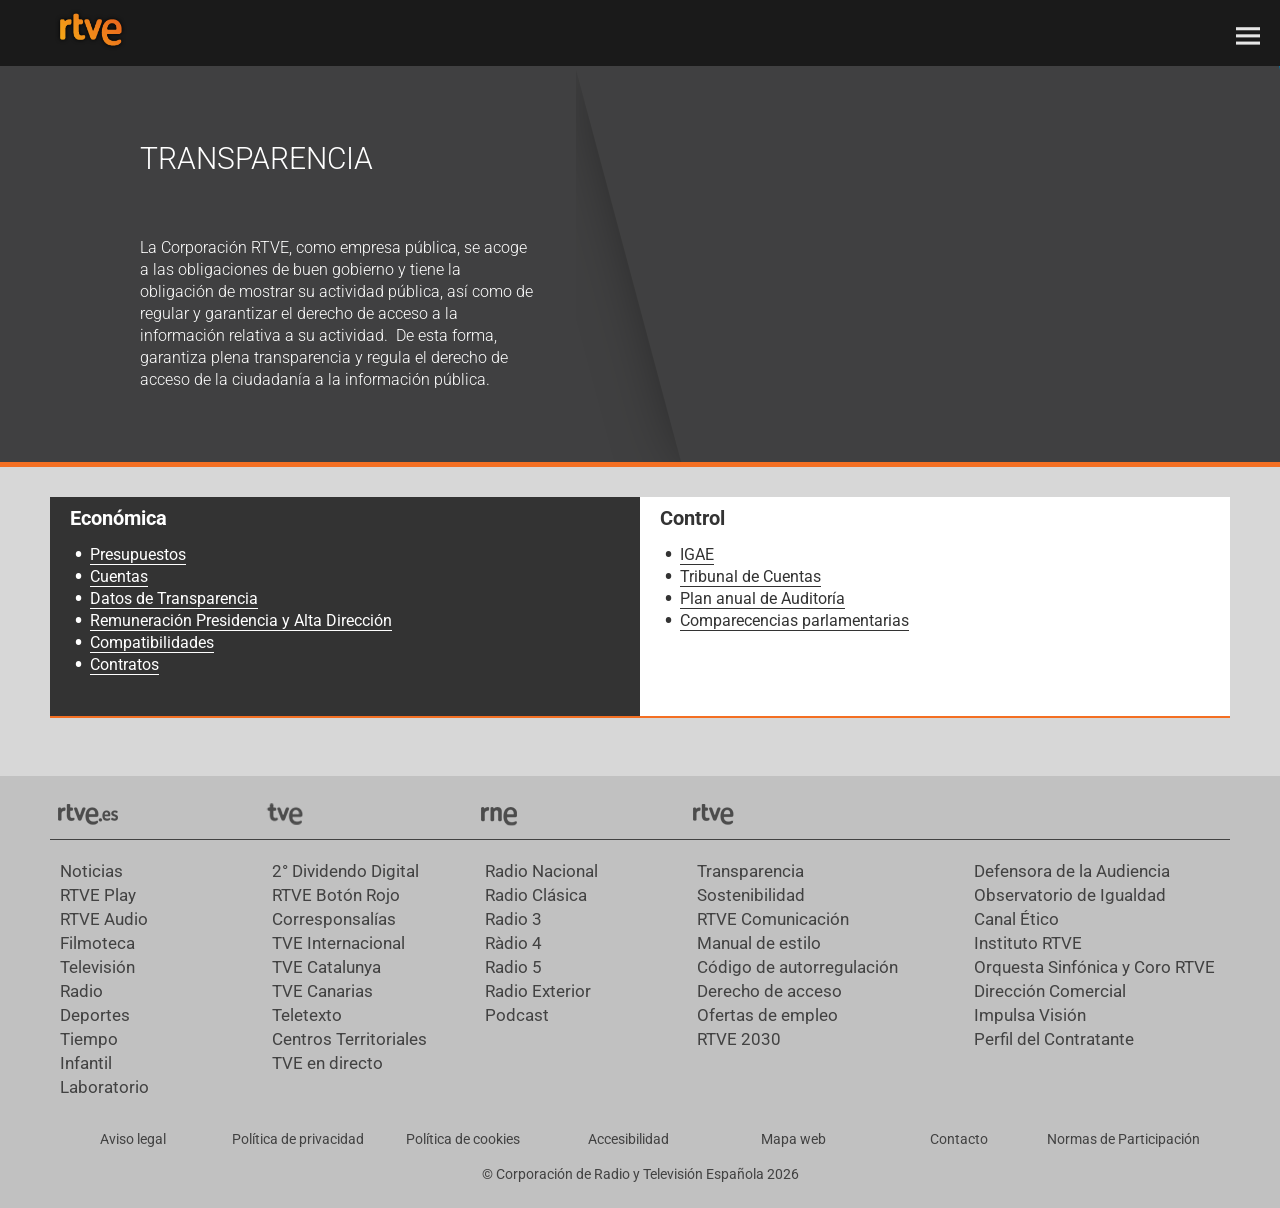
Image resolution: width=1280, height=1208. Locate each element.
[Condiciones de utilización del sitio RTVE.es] (132, 1140)
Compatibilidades (152, 642)
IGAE (697, 554)
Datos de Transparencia (174, 598)
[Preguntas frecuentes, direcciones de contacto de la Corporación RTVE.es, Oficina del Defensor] (958, 1140)
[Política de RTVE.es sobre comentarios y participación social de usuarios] (1123, 1140)
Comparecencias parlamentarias (794, 620)
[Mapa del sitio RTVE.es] (793, 1140)
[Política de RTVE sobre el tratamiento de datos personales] (297, 1140)
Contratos (124, 664)
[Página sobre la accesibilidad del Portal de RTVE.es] (628, 1140)
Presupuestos (138, 554)
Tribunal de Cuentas (750, 576)
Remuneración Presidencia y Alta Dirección (241, 620)
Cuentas (119, 576)
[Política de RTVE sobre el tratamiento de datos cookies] (462, 1140)
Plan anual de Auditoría (762, 598)
